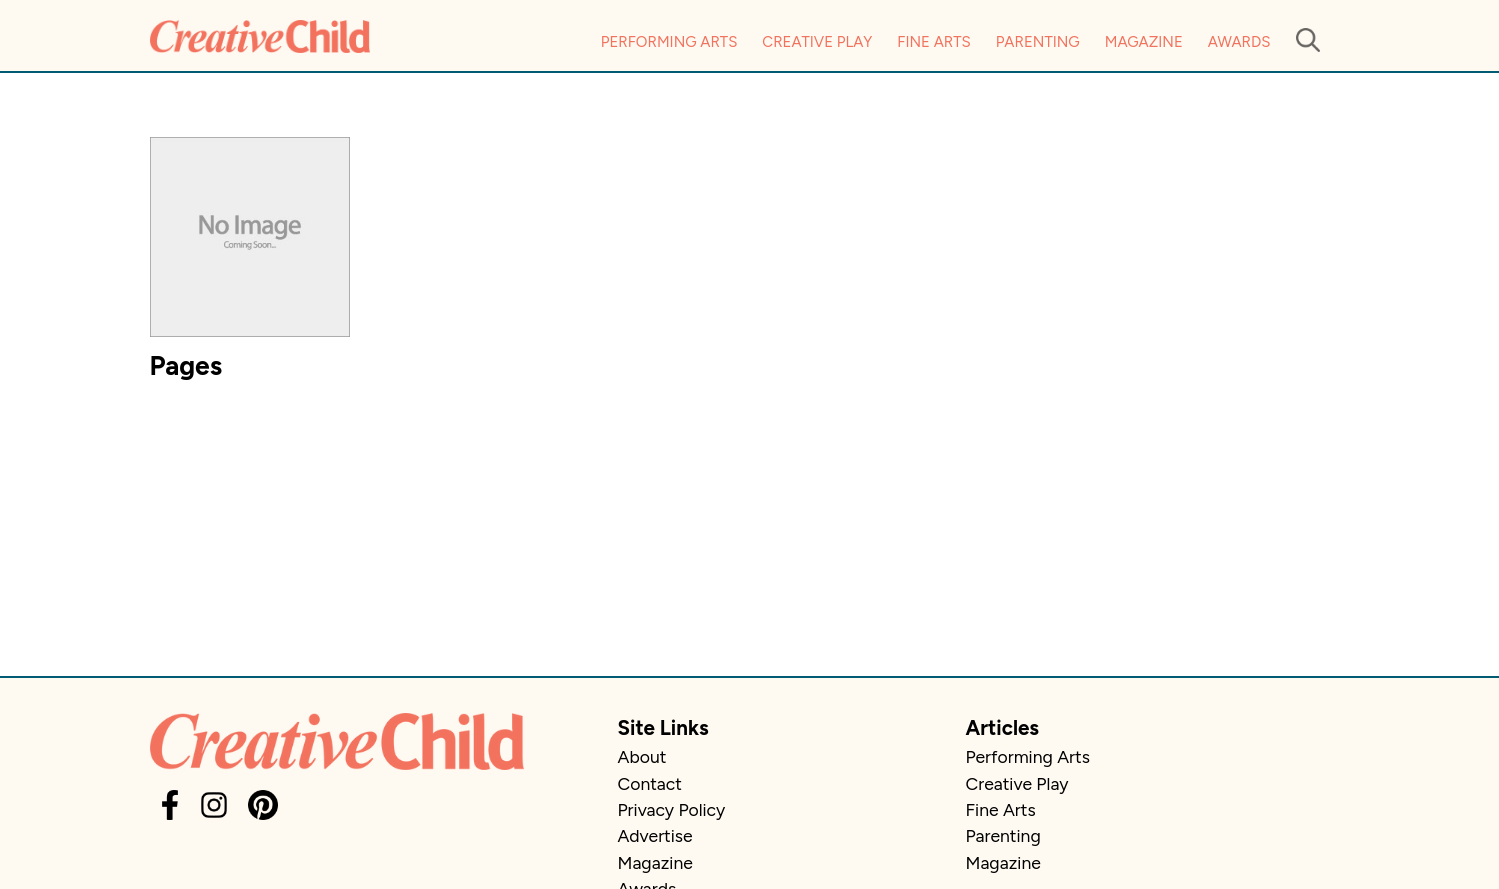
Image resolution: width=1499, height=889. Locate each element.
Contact (650, 783)
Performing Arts (669, 42)
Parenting (1038, 42)
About (642, 756)
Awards (1239, 42)
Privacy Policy (672, 809)
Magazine (1144, 42)
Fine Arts (933, 42)
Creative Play (817, 42)
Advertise (655, 835)
